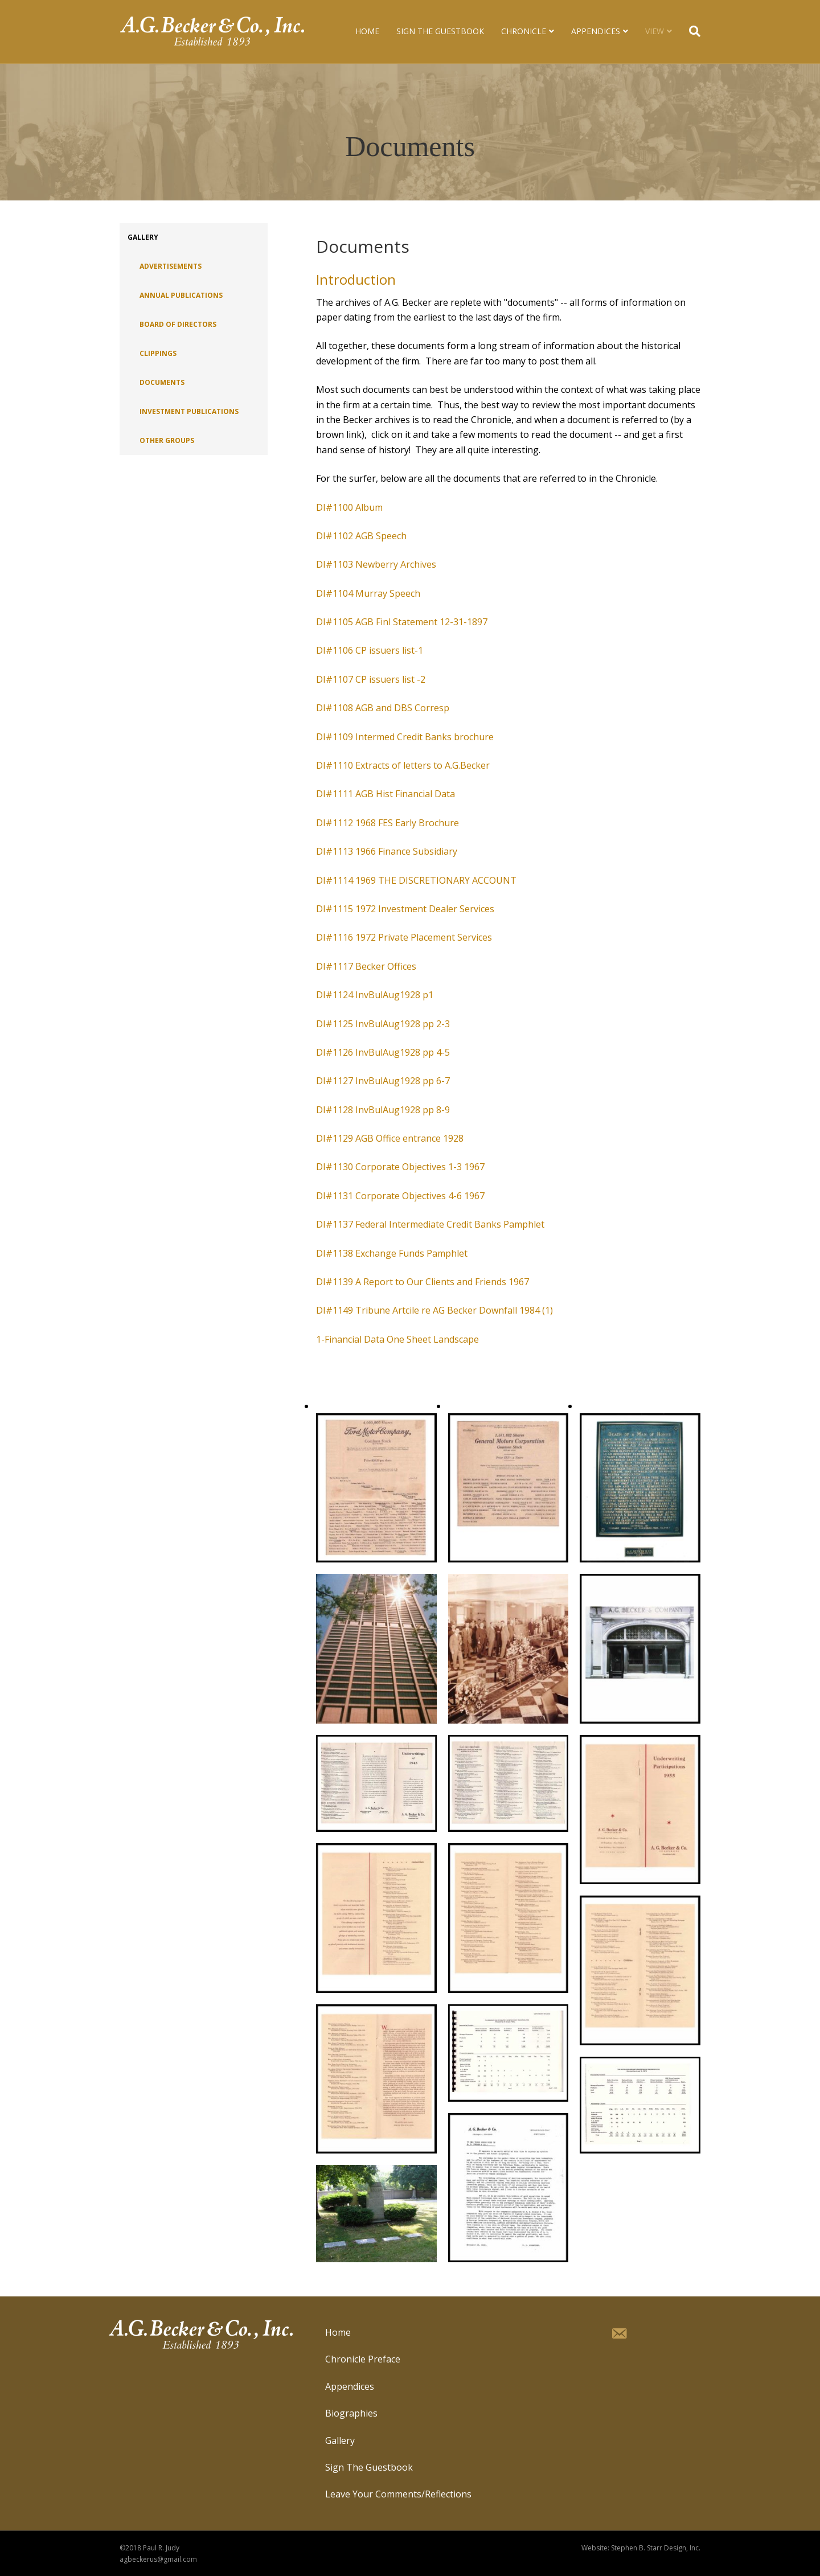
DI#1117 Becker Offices (366, 966)
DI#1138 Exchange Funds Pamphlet (392, 1253)
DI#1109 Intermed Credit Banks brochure (405, 737)
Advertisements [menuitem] (171, 266)
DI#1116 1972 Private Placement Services (404, 937)
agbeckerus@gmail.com (158, 2559)
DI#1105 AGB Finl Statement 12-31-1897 (401, 622)
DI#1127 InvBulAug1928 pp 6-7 (383, 1080)
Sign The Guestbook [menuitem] (369, 2467)
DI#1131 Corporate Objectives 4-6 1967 (400, 1195)
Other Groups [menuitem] (167, 440)
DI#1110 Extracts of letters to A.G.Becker (403, 765)
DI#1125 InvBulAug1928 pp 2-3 (383, 1024)
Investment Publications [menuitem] (189, 411)
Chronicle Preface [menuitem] (362, 2359)
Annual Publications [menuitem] (181, 295)
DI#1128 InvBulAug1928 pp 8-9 (383, 1110)
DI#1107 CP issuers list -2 (370, 679)
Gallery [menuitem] (143, 237)
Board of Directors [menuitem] (178, 324)
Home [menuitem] (338, 2332)
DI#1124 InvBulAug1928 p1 (374, 994)
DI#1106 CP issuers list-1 (369, 650)
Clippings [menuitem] (158, 353)
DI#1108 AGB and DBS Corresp (382, 708)
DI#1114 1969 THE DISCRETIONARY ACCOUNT (416, 880)
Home (367, 31)
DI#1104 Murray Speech (368, 593)
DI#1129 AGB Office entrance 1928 (390, 1138)
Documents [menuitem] (162, 382)
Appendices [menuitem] (349, 2386)
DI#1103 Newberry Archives (376, 564)
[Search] (690, 31)
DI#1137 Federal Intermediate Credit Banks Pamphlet (430, 1224)
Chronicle (523, 31)
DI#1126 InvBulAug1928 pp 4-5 (383, 1052)
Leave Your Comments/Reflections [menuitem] (398, 2494)
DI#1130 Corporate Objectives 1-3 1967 (400, 1166)
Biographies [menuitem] (351, 2413)
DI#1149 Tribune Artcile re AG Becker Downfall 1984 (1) (434, 1310)
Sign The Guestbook (440, 31)
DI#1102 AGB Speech (361, 536)
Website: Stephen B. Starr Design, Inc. (640, 2548)
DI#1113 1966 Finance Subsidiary (386, 851)
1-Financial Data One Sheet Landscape (397, 1339)
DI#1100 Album (349, 507)
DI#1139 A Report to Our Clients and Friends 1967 (422, 1281)
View (654, 31)
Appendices (595, 31)
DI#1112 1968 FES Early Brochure (387, 823)
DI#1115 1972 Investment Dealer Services (405, 909)
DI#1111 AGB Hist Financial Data (385, 793)
